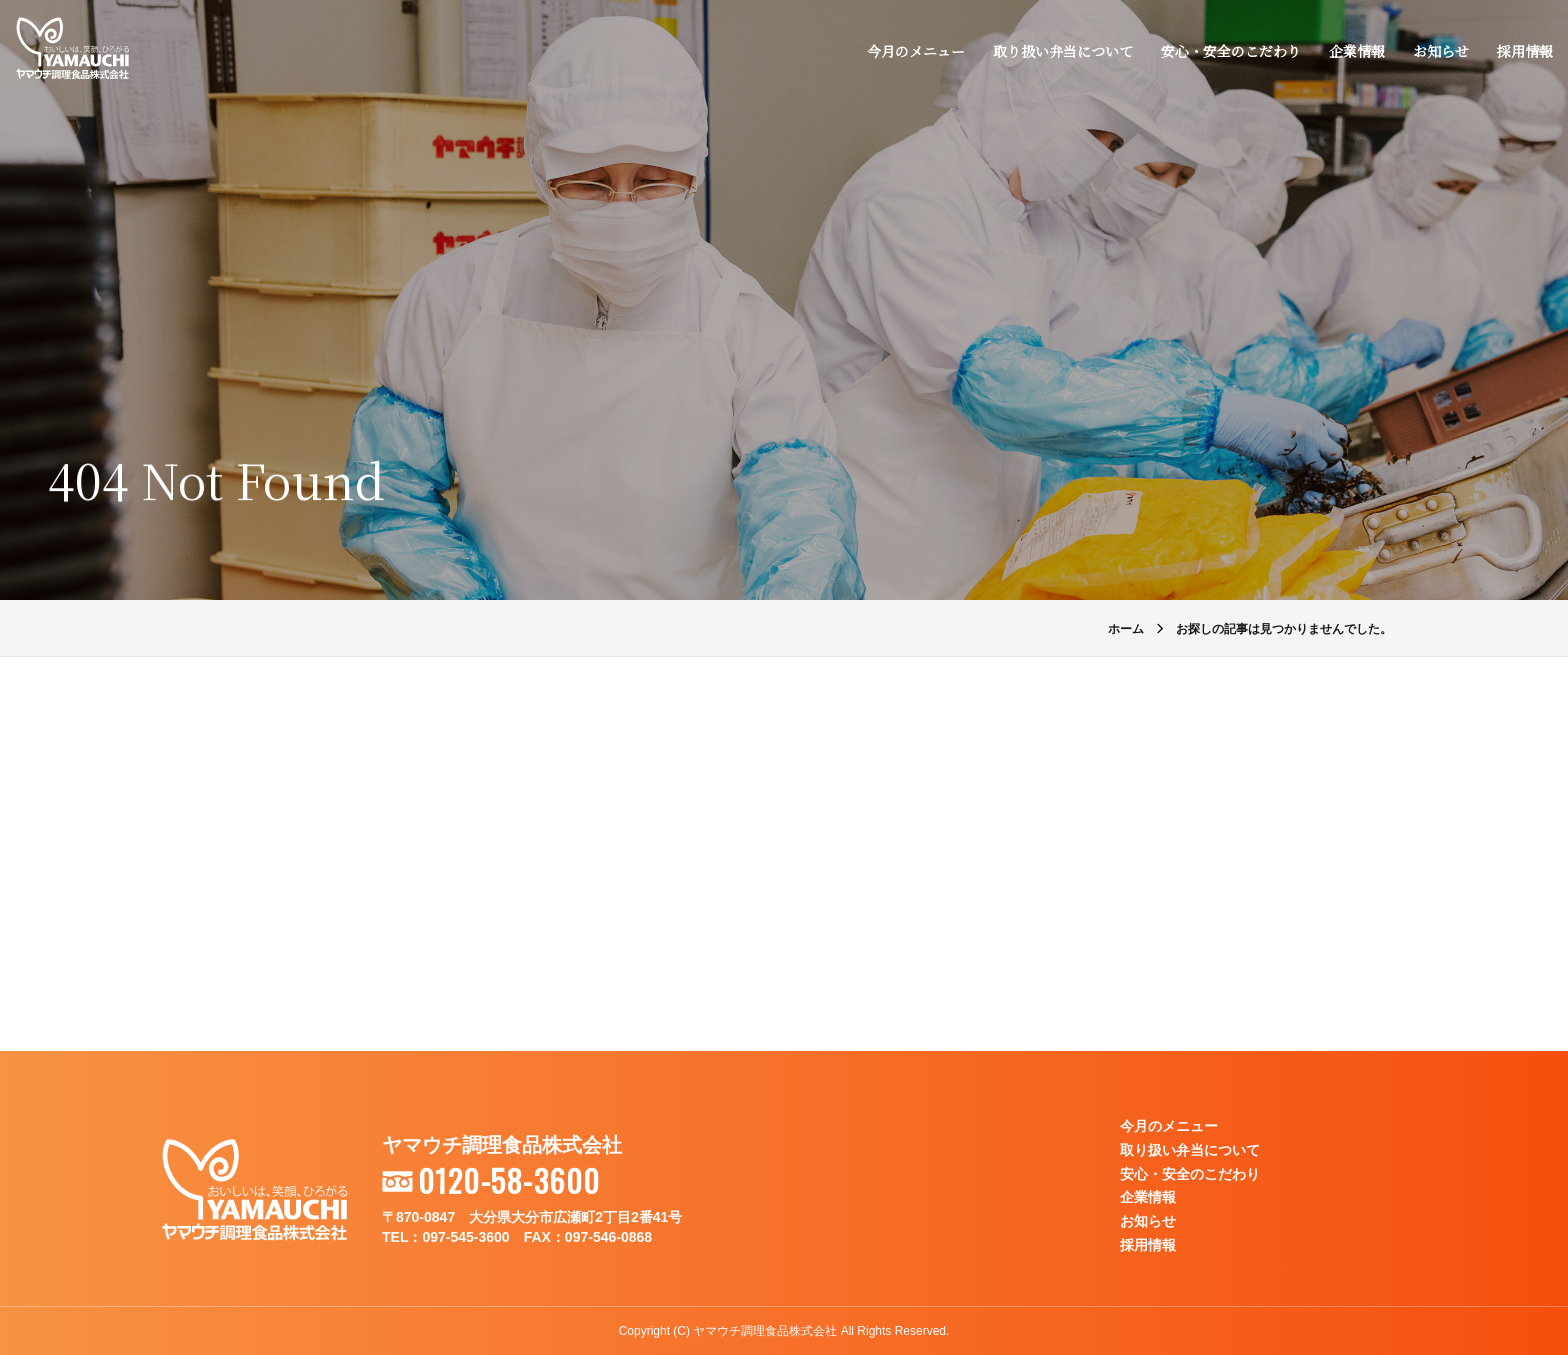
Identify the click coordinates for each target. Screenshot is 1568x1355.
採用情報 (1524, 52)
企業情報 (1356, 52)
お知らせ (1440, 52)
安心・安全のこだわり (1230, 52)
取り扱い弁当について (1062, 52)
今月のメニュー (915, 52)
